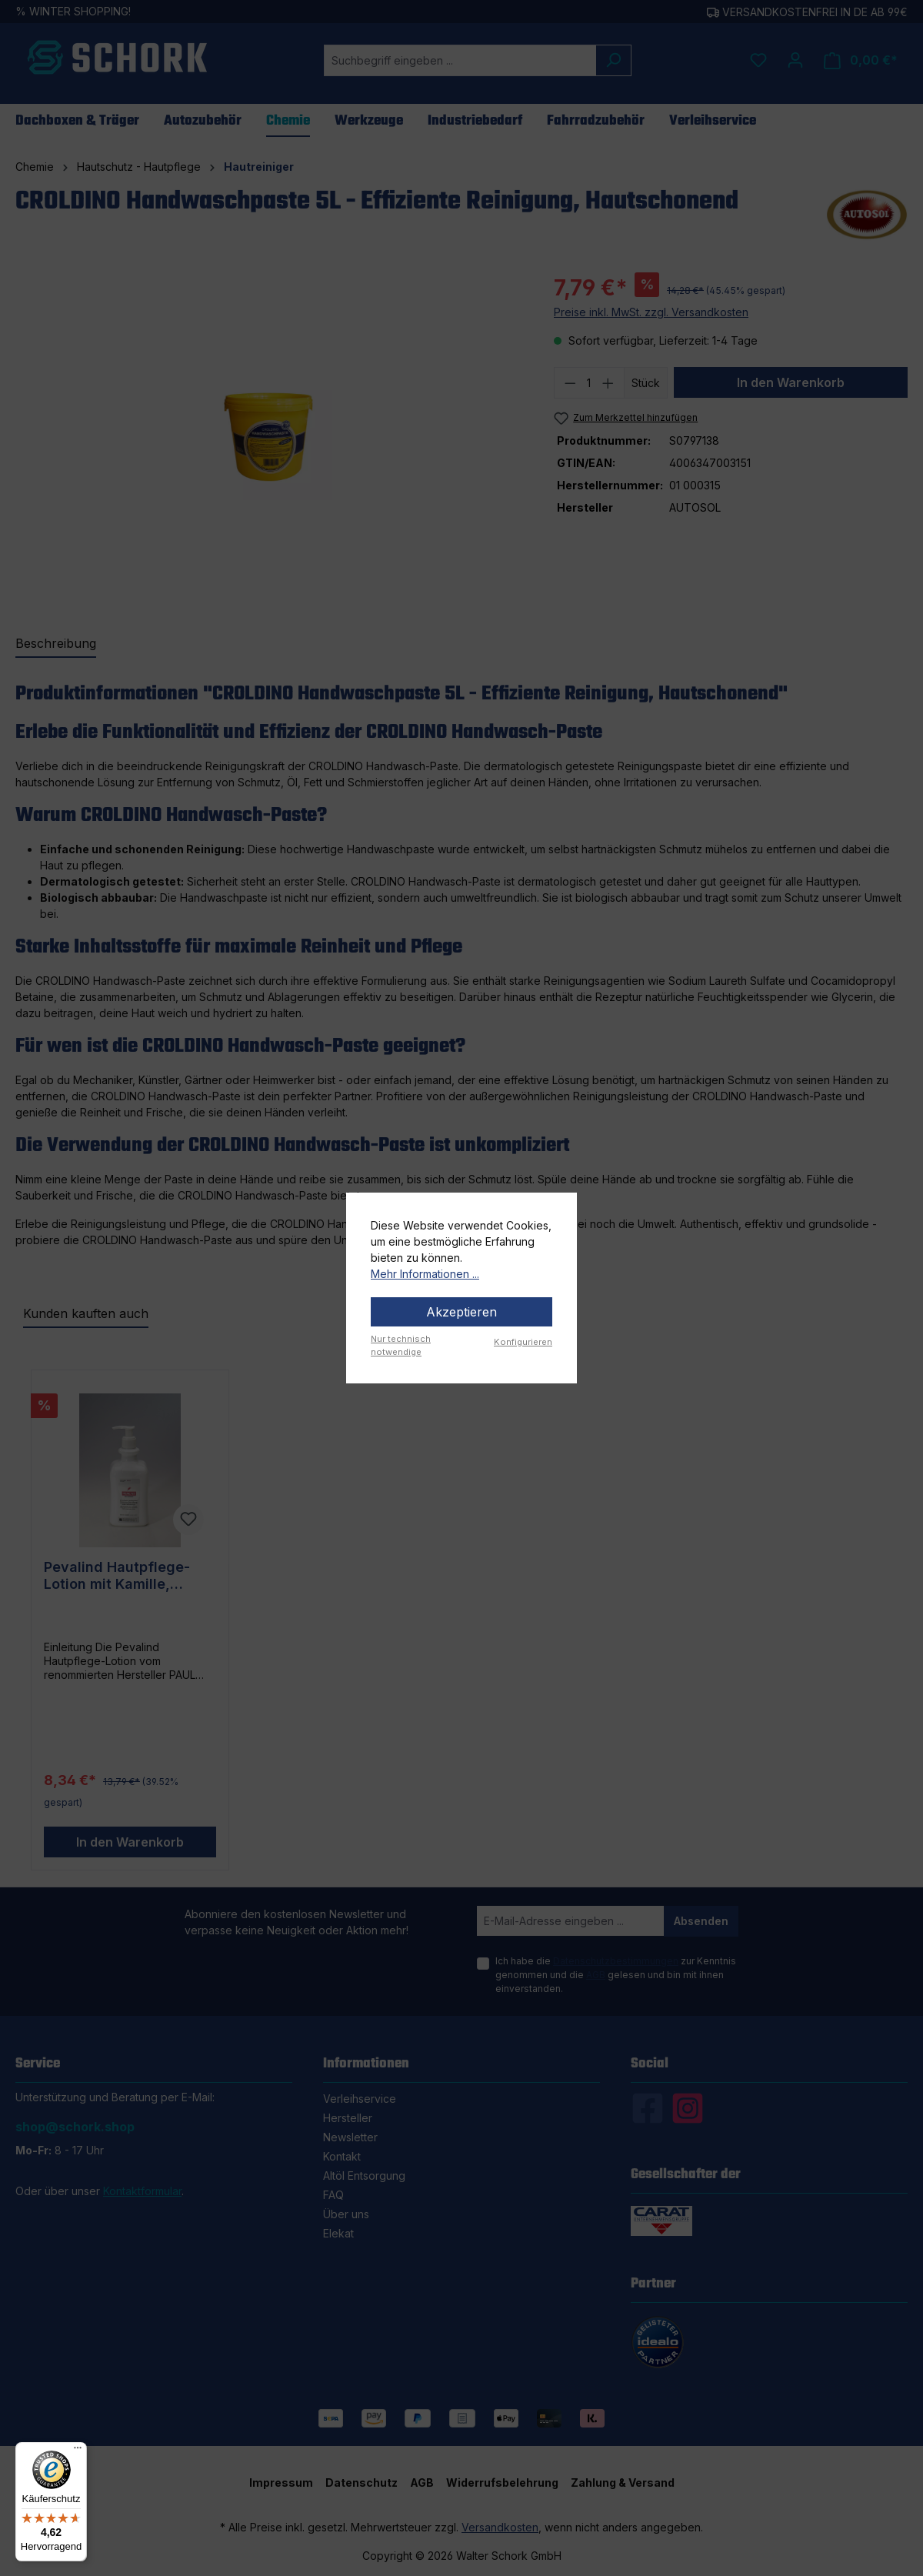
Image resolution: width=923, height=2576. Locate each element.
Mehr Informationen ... (425, 1273)
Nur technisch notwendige (401, 1345)
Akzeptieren (461, 1312)
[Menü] (77, 2451)
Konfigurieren (523, 1341)
